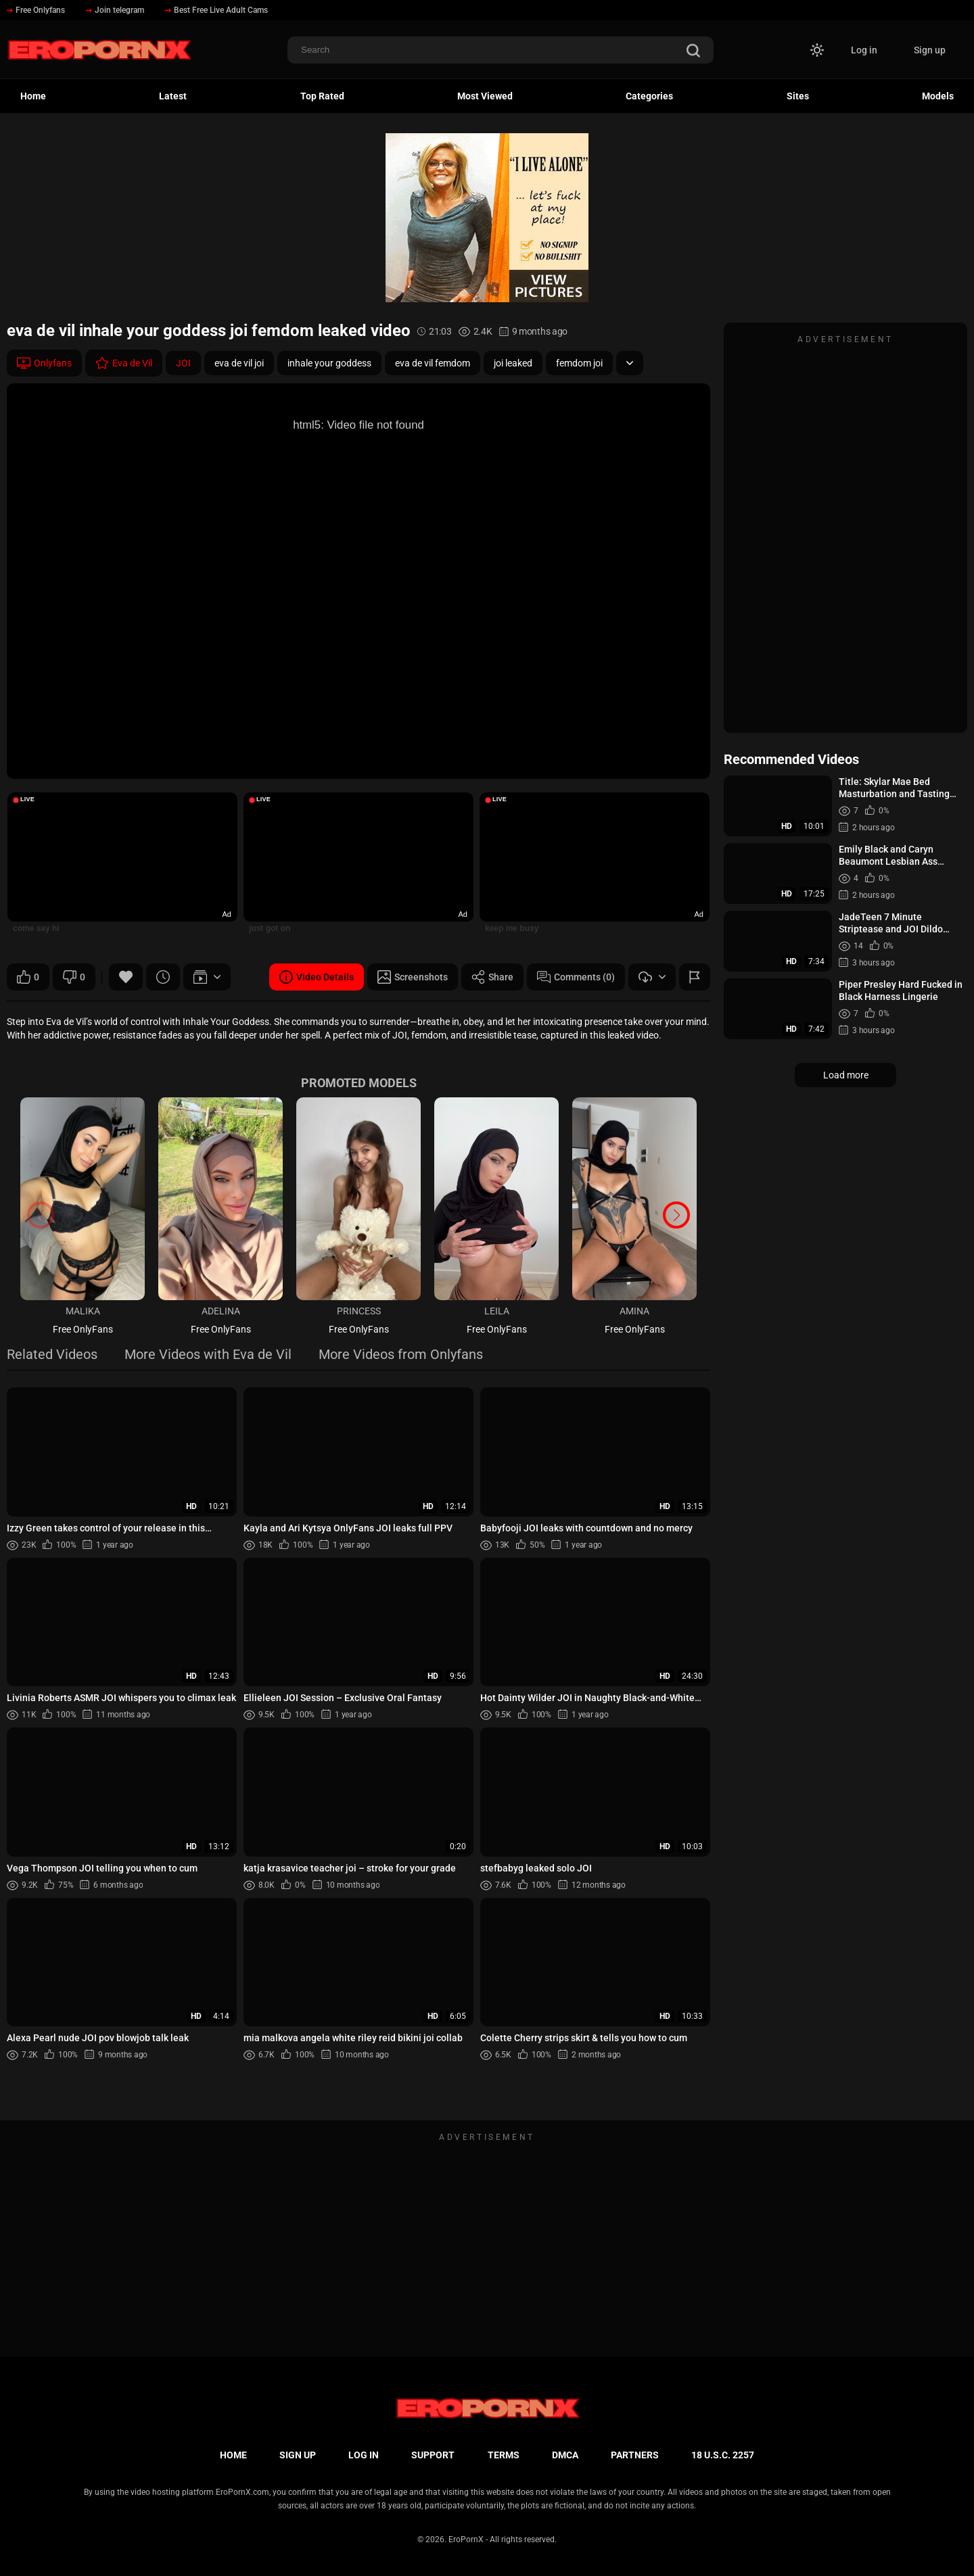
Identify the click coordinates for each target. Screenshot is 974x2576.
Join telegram (115, 10)
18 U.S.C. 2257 (722, 2455)
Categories (649, 96)
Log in (864, 50)
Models (938, 96)
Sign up (930, 50)
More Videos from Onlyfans (401, 1355)
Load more (845, 1075)
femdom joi (579, 363)
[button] (676, 1215)
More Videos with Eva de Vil (208, 1355)
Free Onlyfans (36, 10)
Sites (798, 96)
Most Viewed (485, 96)
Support (433, 2455)
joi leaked (513, 363)
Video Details (316, 977)
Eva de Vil (123, 363)
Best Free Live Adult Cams (216, 10)
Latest (173, 96)
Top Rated (322, 96)
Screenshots (412, 977)
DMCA (565, 2455)
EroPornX (466, 2539)
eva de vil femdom (432, 363)
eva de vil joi (239, 363)
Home (33, 96)
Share (492, 977)
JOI (183, 363)
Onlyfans (44, 363)
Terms (503, 2455)
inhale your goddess (329, 363)
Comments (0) (576, 977)
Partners (635, 2455)
